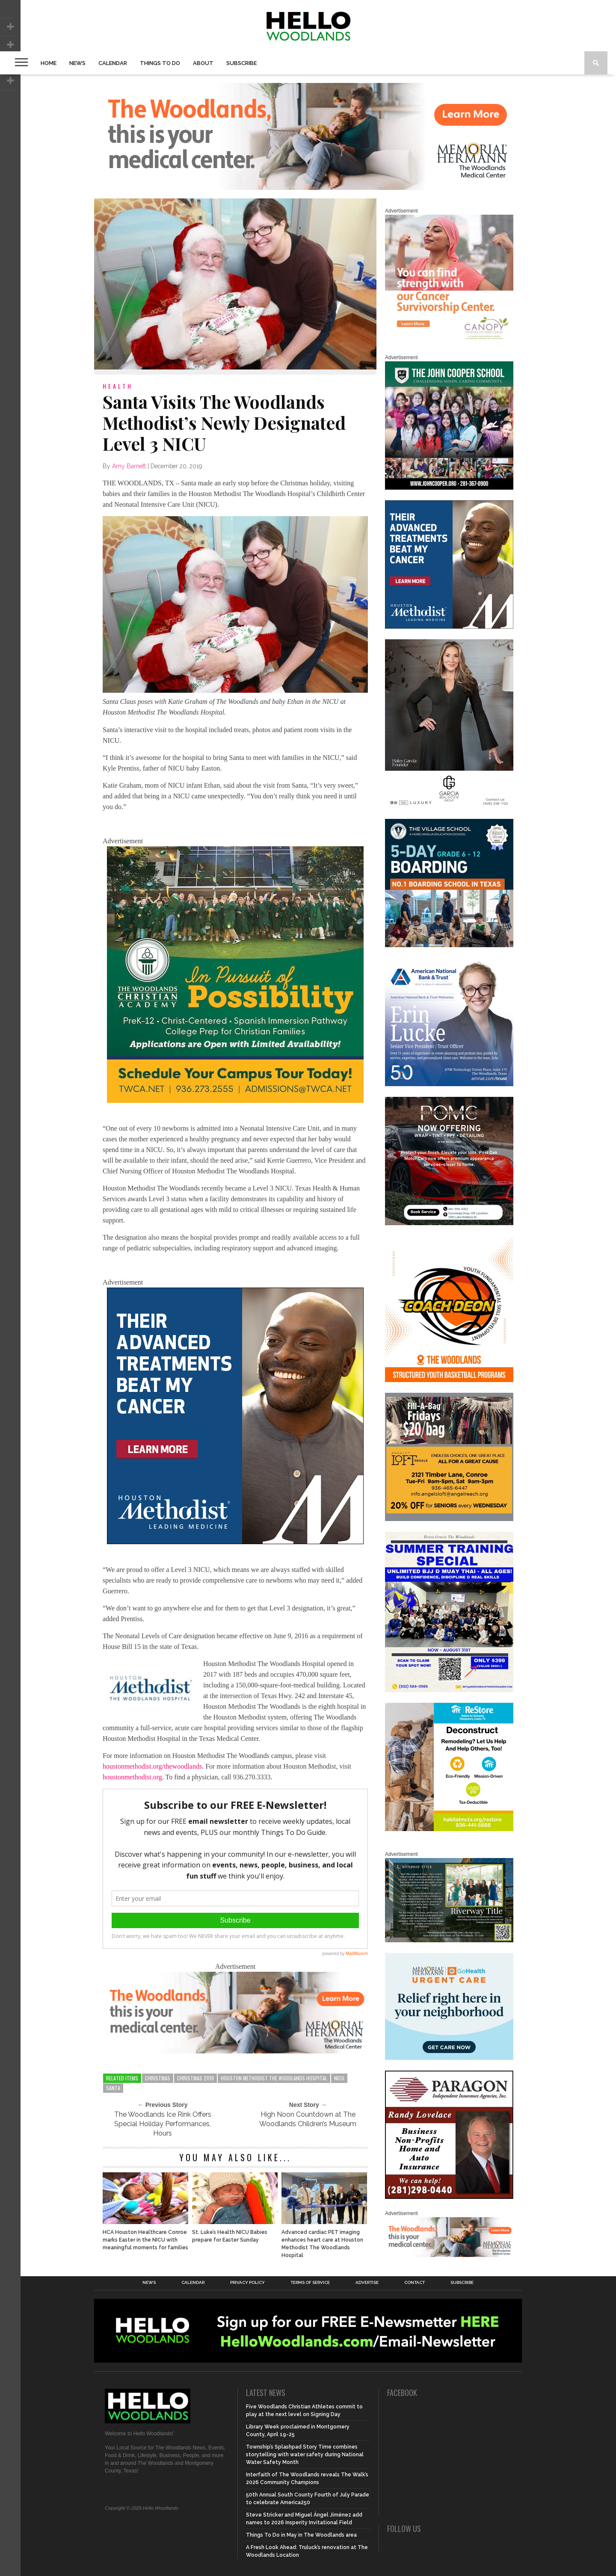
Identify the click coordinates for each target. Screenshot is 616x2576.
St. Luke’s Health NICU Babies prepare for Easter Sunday (229, 2236)
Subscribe (241, 63)
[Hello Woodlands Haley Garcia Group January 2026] (449, 806)
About (203, 63)
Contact (414, 2283)
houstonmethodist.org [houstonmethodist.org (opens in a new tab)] (132, 1777)
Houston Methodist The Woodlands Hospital (274, 2078)
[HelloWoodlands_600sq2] (449, 488)
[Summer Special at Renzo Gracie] (449, 1690)
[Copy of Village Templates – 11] (449, 945)
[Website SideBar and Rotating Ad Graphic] (449, 1380)
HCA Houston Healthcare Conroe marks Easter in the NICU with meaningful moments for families (145, 2240)
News (77, 63)
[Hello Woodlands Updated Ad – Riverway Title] (449, 1941)
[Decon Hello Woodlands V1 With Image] (449, 1829)
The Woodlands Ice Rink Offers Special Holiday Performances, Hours (162, 2123)
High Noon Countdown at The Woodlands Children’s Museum (307, 2119)
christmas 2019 (195, 2078)
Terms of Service (310, 2283)
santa (113, 2088)
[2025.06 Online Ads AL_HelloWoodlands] (449, 1519)
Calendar (112, 63)
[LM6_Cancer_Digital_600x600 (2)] (235, 1541)
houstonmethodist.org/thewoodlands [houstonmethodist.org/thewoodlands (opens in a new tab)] (152, 1766)
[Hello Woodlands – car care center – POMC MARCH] (449, 1223)
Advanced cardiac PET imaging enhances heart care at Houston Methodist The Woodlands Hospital (322, 2243)
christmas (157, 2078)
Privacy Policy (247, 2283)
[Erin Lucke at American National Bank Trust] (449, 1084)
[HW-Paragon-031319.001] (449, 2197)
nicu (339, 2078)
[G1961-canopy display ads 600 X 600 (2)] (449, 341)
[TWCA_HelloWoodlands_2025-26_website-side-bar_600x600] (235, 1100)
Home (48, 63)
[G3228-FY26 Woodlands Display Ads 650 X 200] (235, 2051)
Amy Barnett (129, 466)
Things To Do (160, 63)
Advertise (367, 2283)
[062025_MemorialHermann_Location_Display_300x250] (449, 2058)
